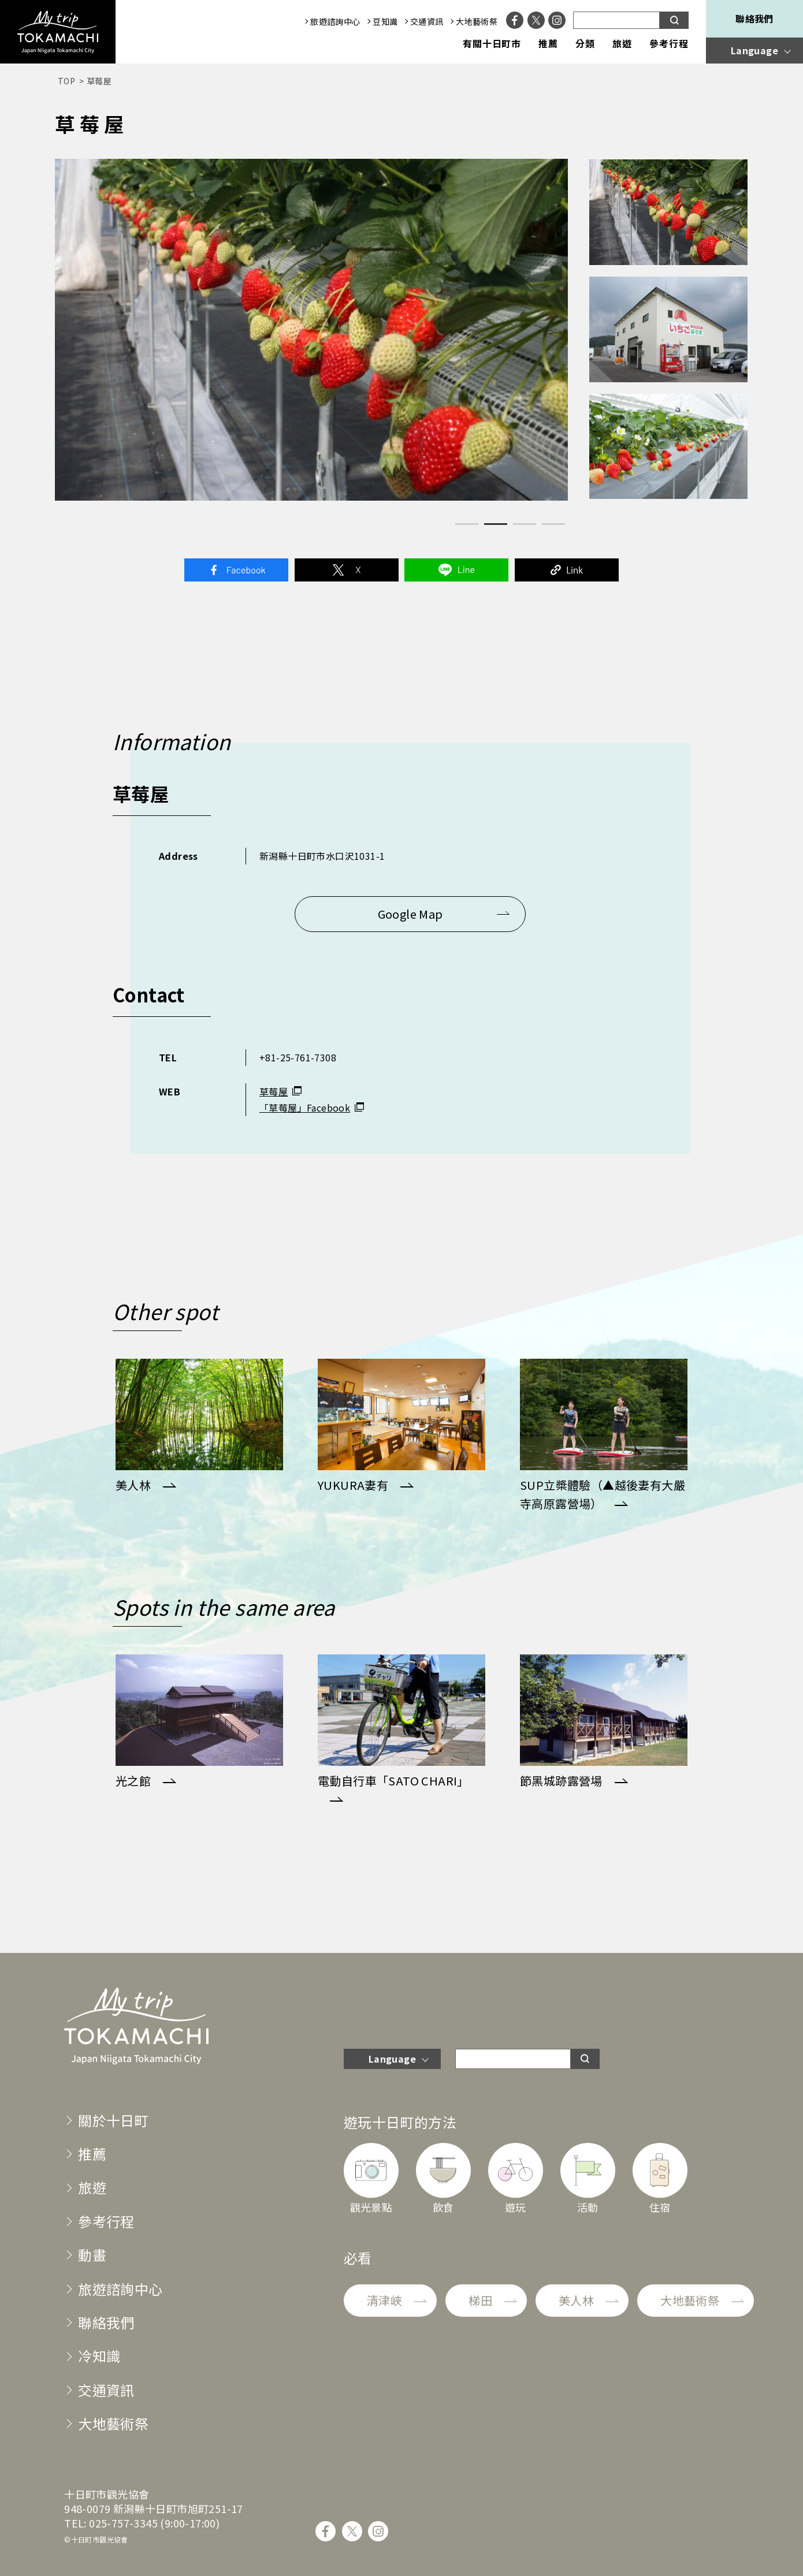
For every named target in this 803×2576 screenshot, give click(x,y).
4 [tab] (553, 524)
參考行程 (669, 44)
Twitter (347, 569)
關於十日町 (113, 2120)
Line (456, 569)
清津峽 (384, 2300)
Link (567, 569)
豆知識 (385, 21)
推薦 (548, 44)
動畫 (92, 2255)
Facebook (236, 569)
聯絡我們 (754, 18)
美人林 (576, 2300)
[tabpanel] (311, 330)
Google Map (410, 913)
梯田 (480, 2300)
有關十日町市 (492, 44)
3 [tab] (524, 524)
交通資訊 (427, 21)
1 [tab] (466, 524)
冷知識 (99, 2356)
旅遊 (622, 44)
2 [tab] (495, 524)
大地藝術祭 (476, 21)
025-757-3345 (123, 2522)
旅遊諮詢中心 (335, 21)
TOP (66, 81)
